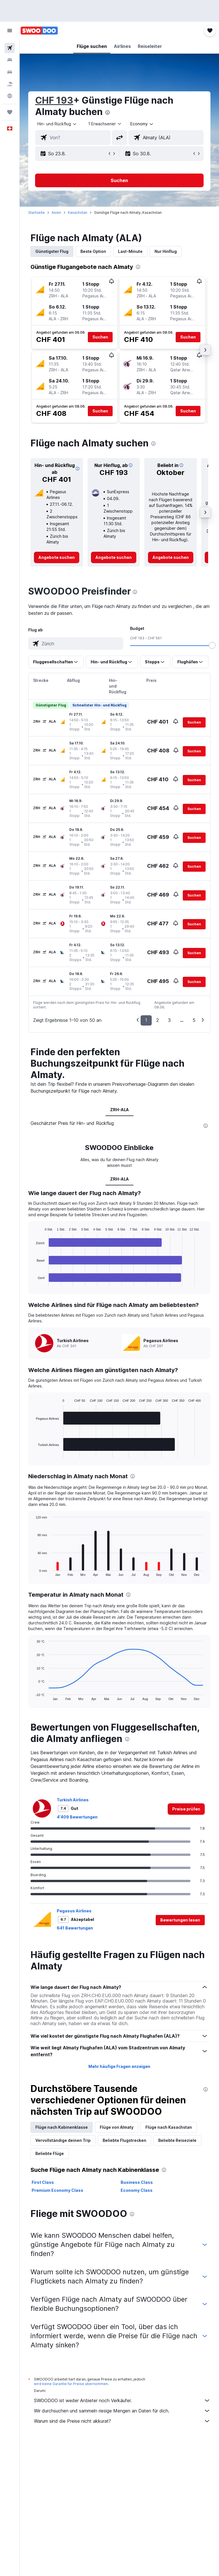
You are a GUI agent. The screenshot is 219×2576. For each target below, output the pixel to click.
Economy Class (137, 2190)
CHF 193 (54, 100)
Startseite (36, 212)
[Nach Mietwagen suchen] (9, 72)
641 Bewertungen (75, 1928)
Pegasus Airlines (74, 1910)
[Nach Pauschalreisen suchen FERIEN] (9, 84)
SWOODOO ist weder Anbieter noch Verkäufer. (122, 2400)
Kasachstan (77, 212)
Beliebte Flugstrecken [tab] (124, 2140)
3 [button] (169, 1020)
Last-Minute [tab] (130, 251)
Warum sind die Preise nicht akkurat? (122, 2421)
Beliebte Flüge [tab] (49, 2153)
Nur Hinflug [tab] (166, 251)
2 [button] (157, 1020)
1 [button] (146, 1020)
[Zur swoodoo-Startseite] (39, 31)
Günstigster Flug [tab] (51, 251)
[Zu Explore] (9, 96)
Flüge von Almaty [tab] (116, 2127)
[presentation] (107, 112)
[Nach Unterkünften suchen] (9, 60)
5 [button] (193, 1020)
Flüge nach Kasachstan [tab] (168, 2127)
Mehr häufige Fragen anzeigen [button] (119, 2066)
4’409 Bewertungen (77, 1816)
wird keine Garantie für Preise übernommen (71, 2384)
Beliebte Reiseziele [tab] (177, 2140)
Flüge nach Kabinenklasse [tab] (61, 2127)
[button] (9, 30)
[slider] (212, 645)
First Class (43, 2182)
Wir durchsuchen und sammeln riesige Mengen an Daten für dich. (122, 2410)
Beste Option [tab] (93, 251)
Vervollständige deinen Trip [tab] (63, 2140)
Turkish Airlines (73, 1799)
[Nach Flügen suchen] (9, 48)
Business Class (137, 2182)
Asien (56, 212)
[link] (56, 557)
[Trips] (9, 112)
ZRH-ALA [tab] (119, 1109)
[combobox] (142, 124)
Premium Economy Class (57, 2190)
